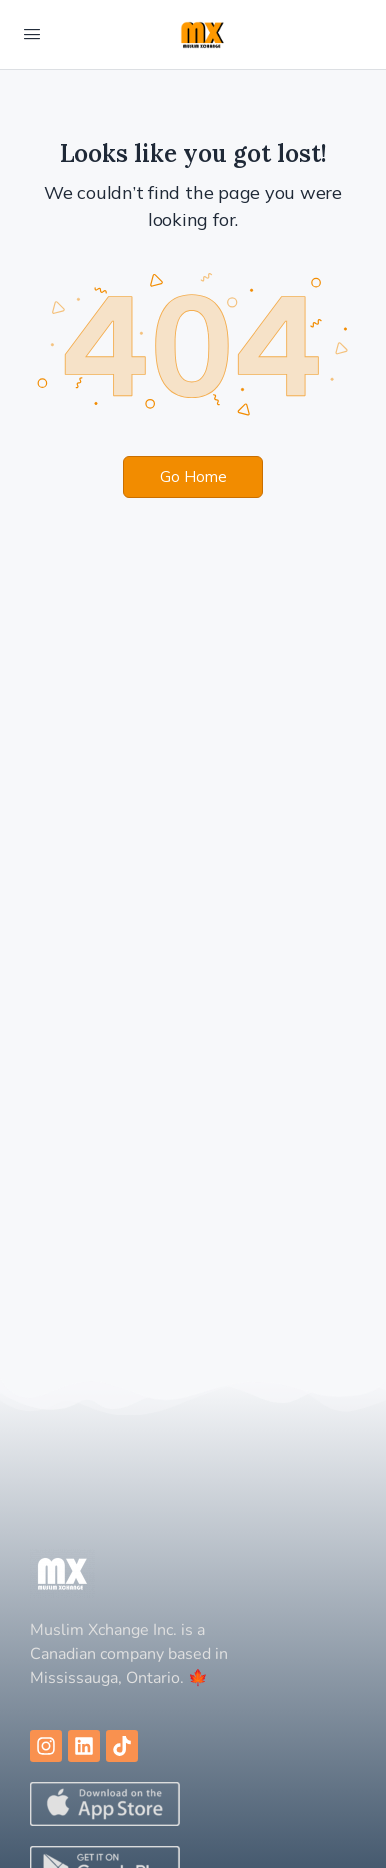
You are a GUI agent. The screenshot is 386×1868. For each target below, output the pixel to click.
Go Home (193, 476)
